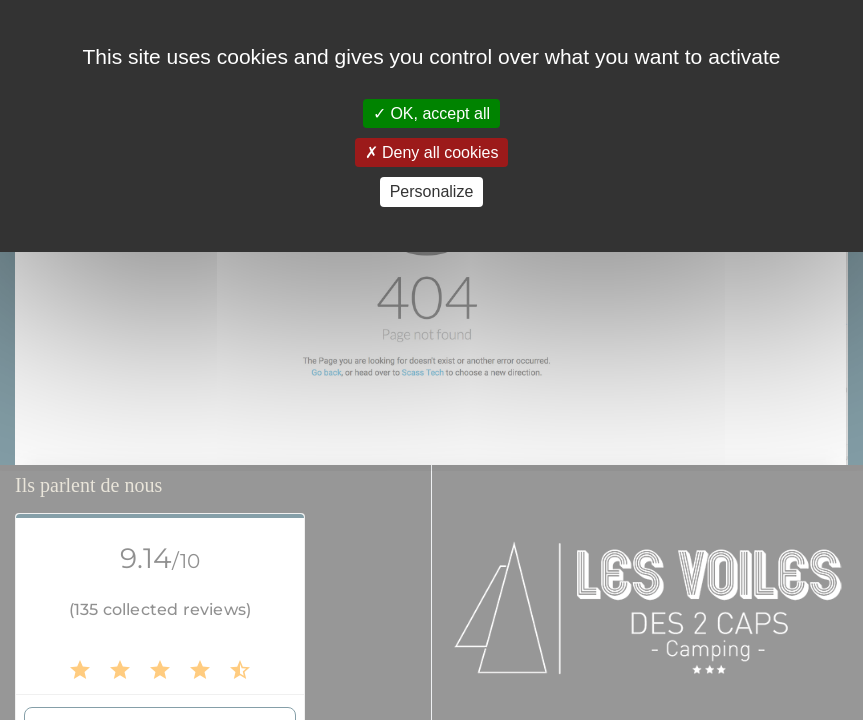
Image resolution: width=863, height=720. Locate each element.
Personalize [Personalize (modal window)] (432, 191)
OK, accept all (431, 113)
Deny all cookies (432, 152)
